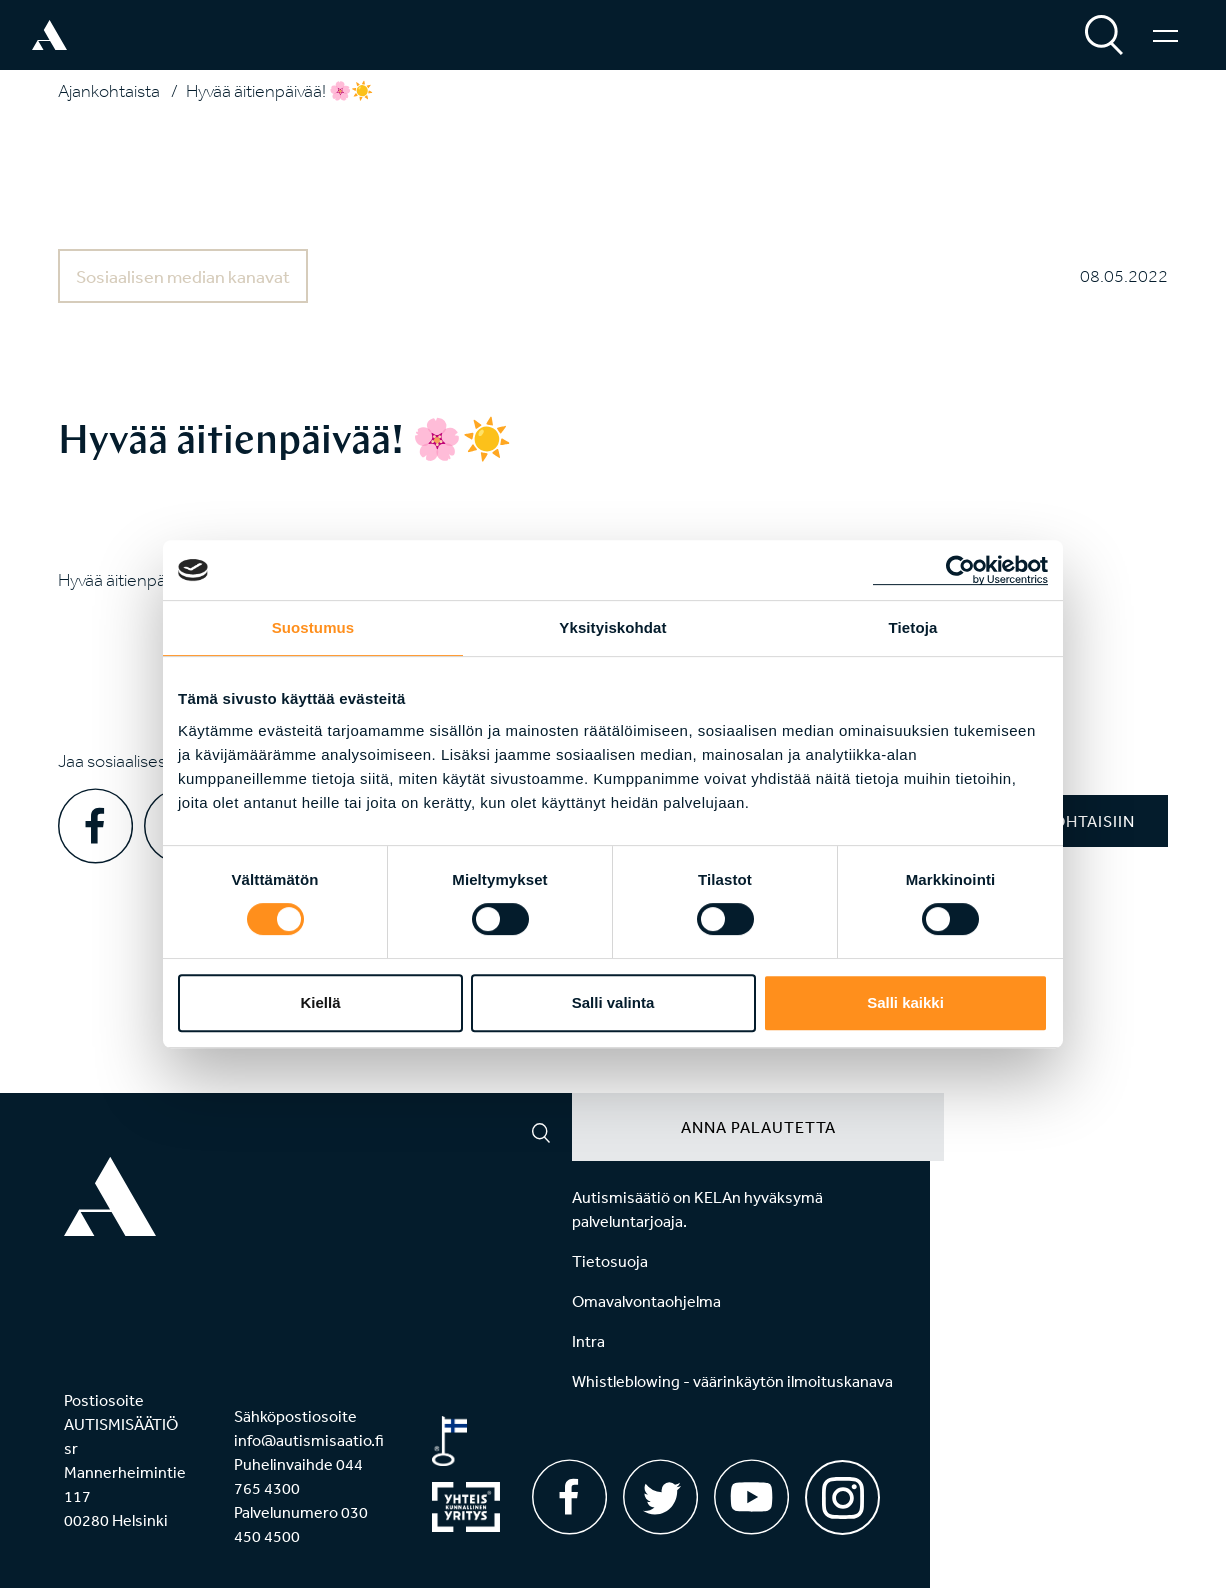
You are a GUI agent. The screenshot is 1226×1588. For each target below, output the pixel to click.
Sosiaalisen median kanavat (183, 276)
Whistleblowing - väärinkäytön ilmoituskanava (732, 1381)
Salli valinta (613, 1002)
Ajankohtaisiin (1067, 821)
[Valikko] (1165, 35)
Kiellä (320, 1002)
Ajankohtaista (109, 91)
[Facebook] (569, 1497)
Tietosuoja (610, 1261)
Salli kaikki (905, 1002)
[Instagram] (842, 1490)
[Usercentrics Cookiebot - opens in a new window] (960, 570)
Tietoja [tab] (913, 627)
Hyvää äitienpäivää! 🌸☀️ (279, 91)
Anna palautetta (758, 1127)
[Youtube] (751, 1497)
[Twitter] (660, 1497)
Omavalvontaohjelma (646, 1301)
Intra (588, 1341)
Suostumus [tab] (313, 627)
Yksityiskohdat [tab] (612, 627)
